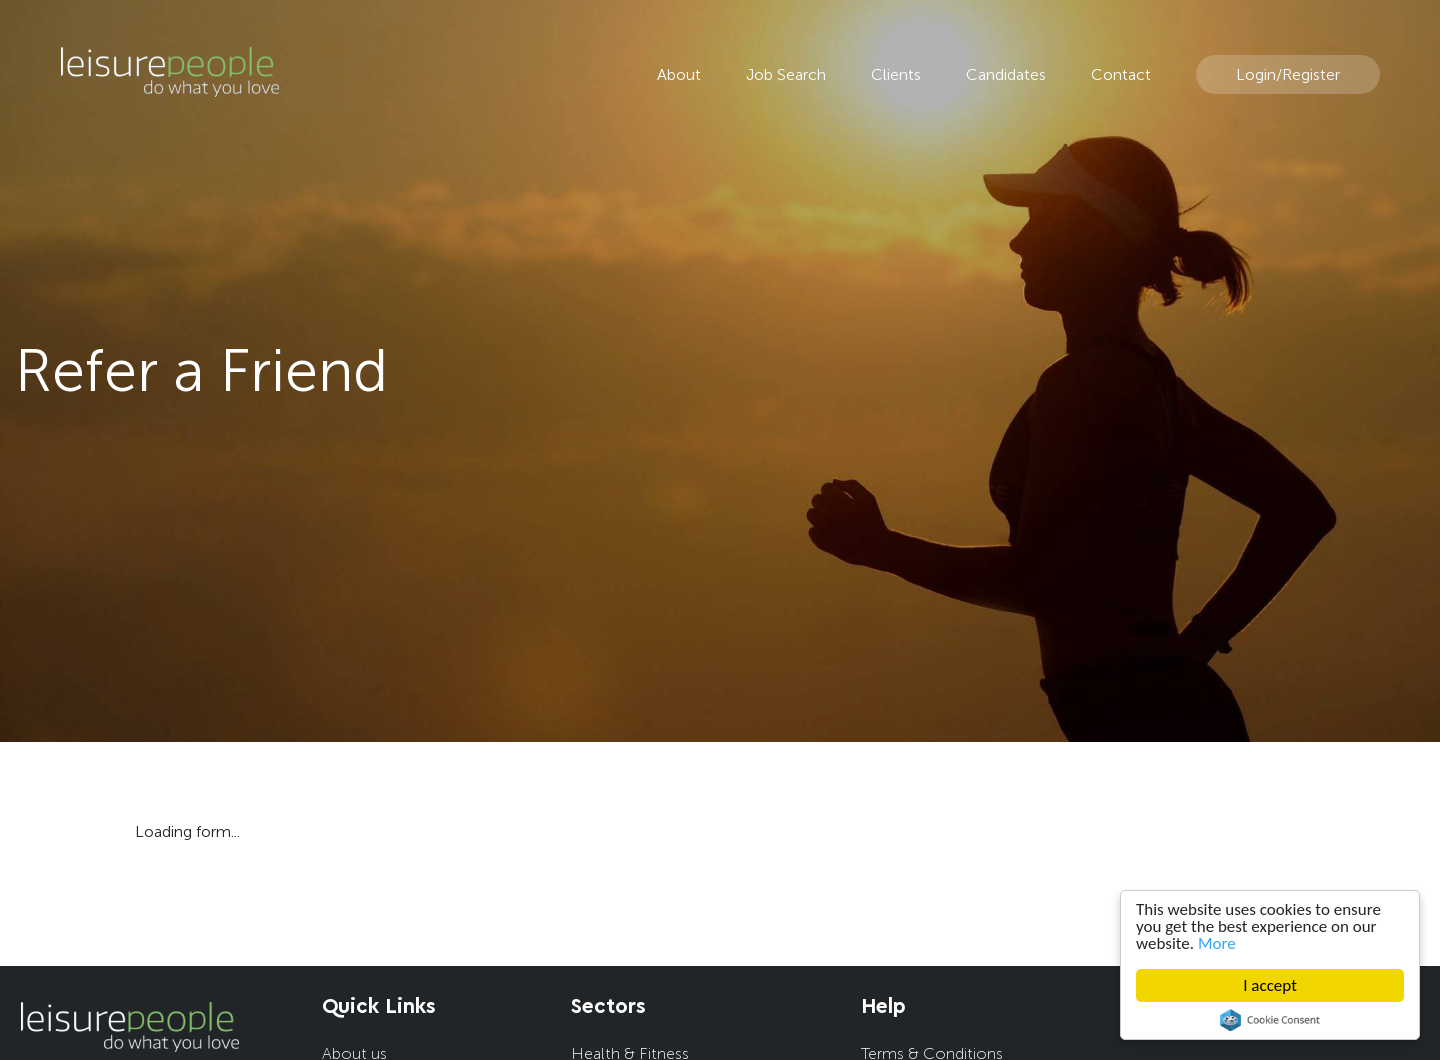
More (1217, 943)
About (679, 74)
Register (1311, 74)
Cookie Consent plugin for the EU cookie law (1270, 1020)
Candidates (1006, 74)
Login (1256, 74)
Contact (1121, 74)
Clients (896, 74)
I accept (1270, 985)
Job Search (786, 74)
